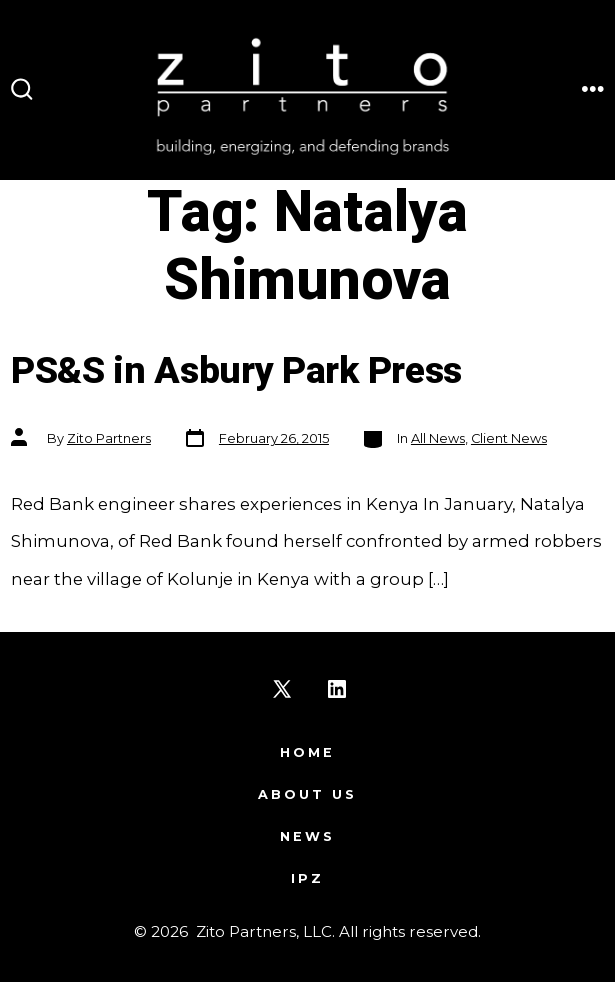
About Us (307, 794)
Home (307, 752)
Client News (509, 438)
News (307, 836)
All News (438, 438)
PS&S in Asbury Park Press (236, 371)
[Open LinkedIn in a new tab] (337, 689)
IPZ (307, 878)
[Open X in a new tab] (282, 689)
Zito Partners (109, 438)
